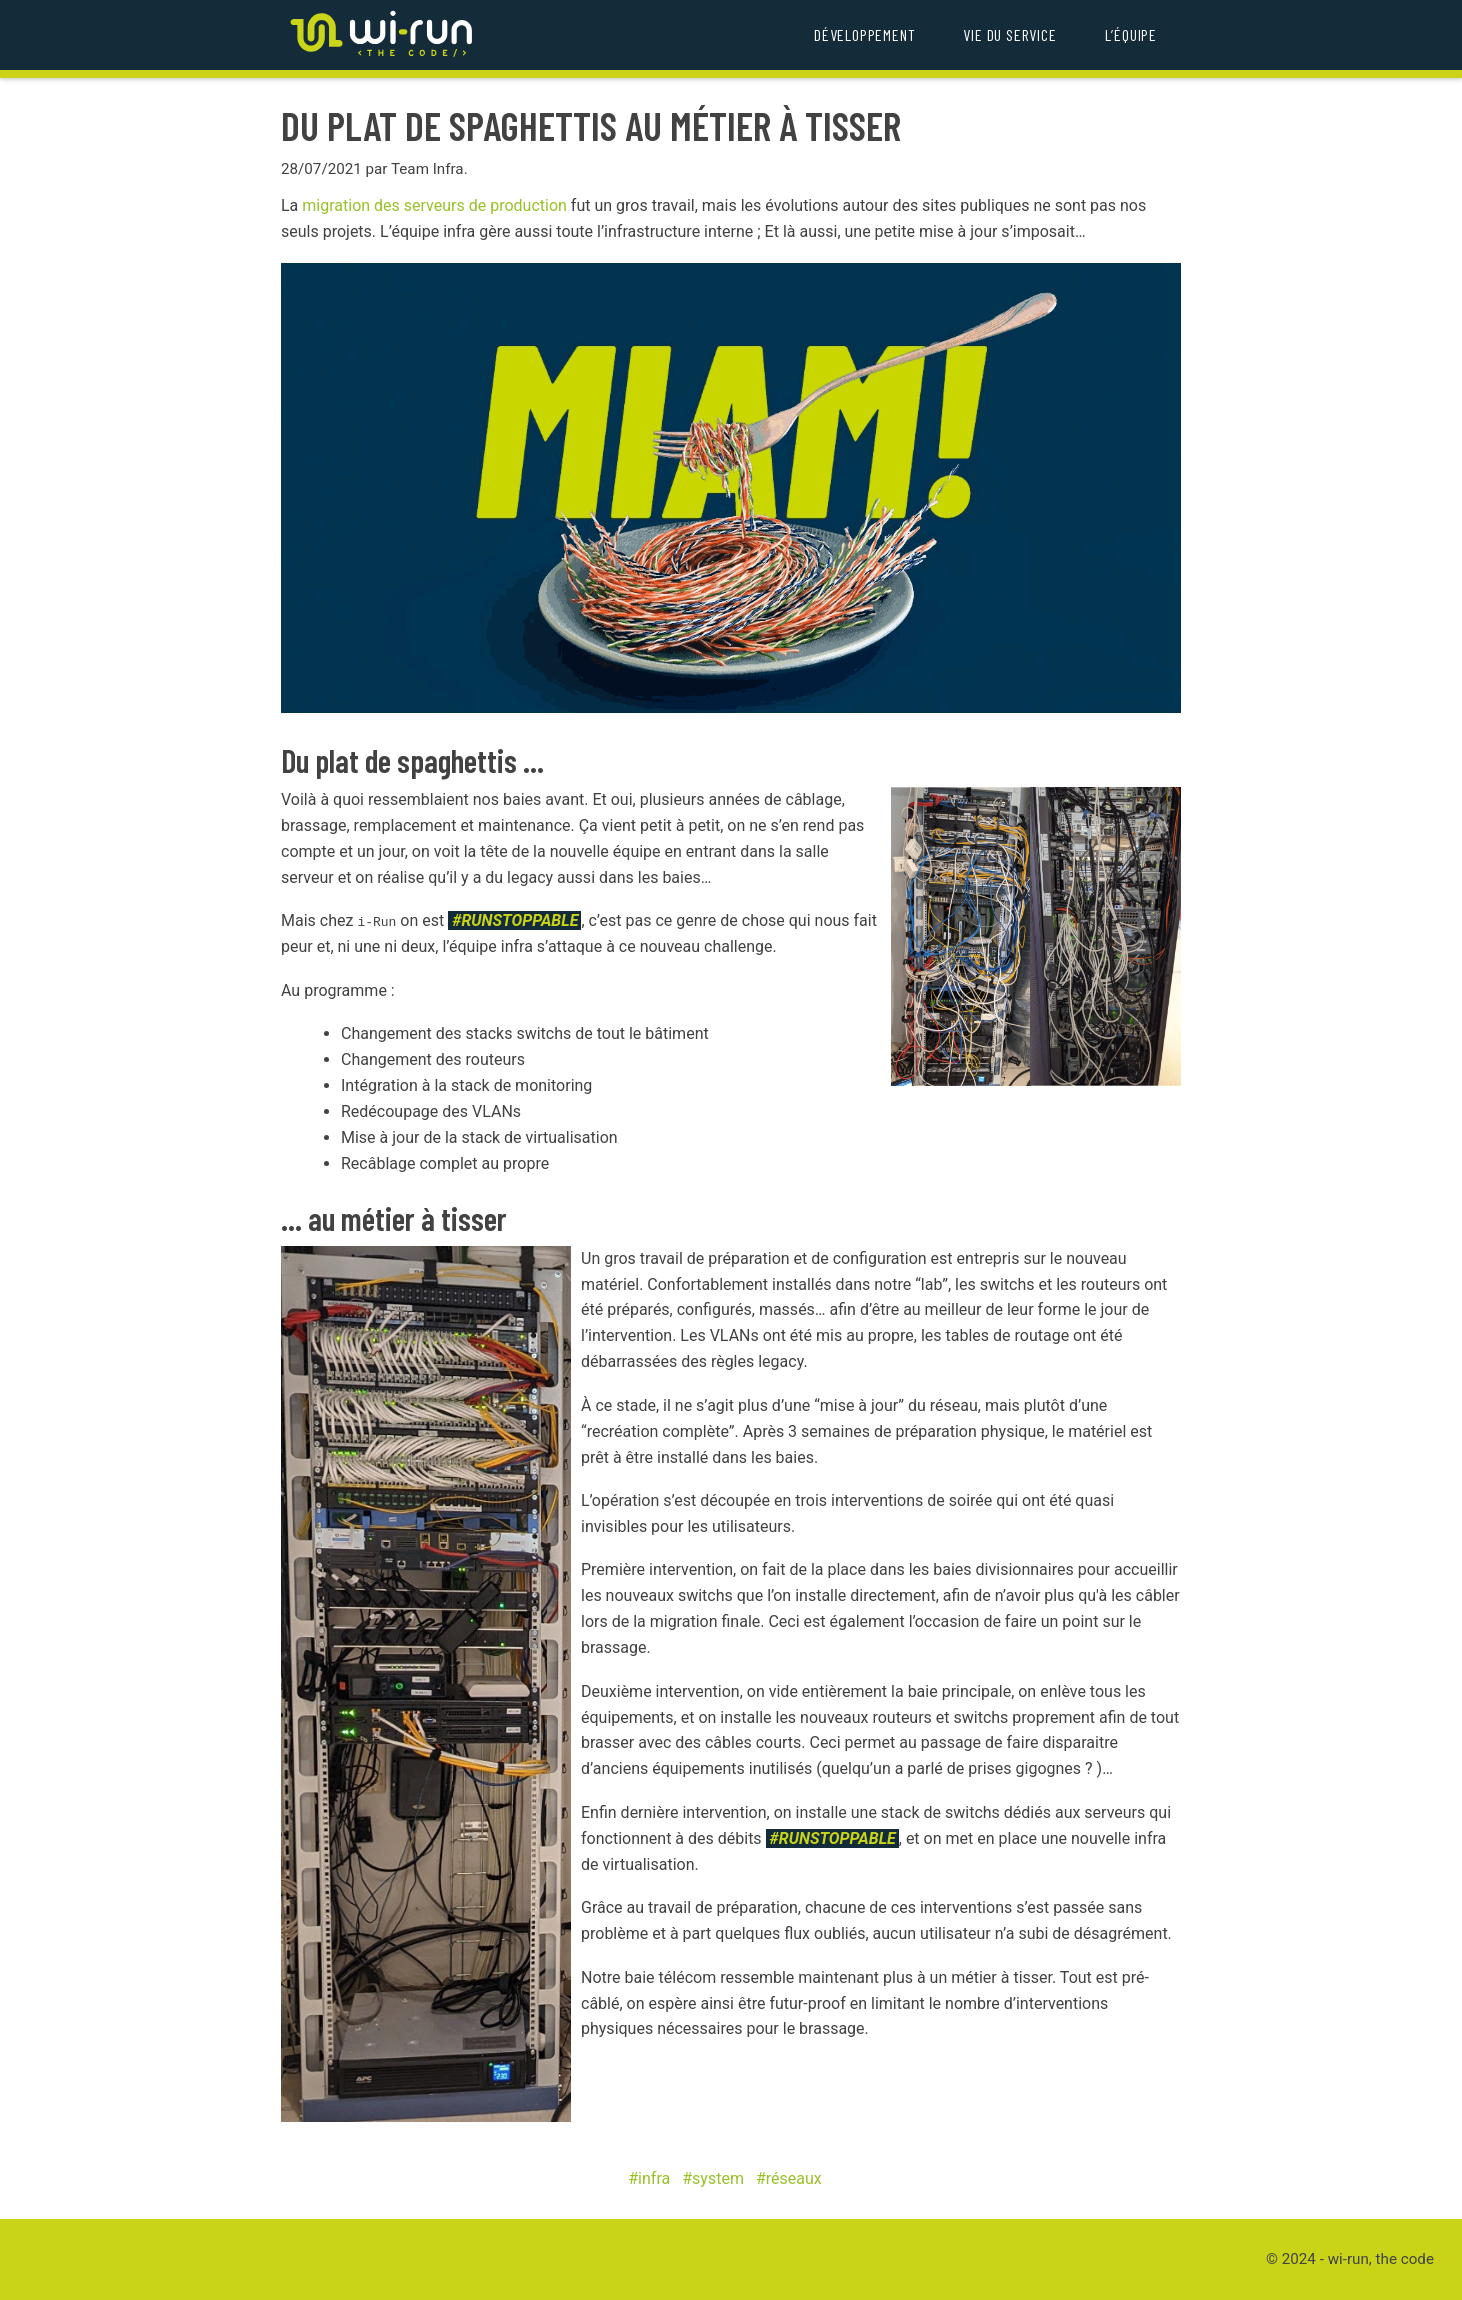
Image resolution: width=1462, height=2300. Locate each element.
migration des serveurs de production (434, 205)
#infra (649, 2178)
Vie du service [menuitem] (1009, 34)
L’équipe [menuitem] (1131, 34)
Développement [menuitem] (864, 34)
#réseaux (789, 2178)
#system (713, 2178)
